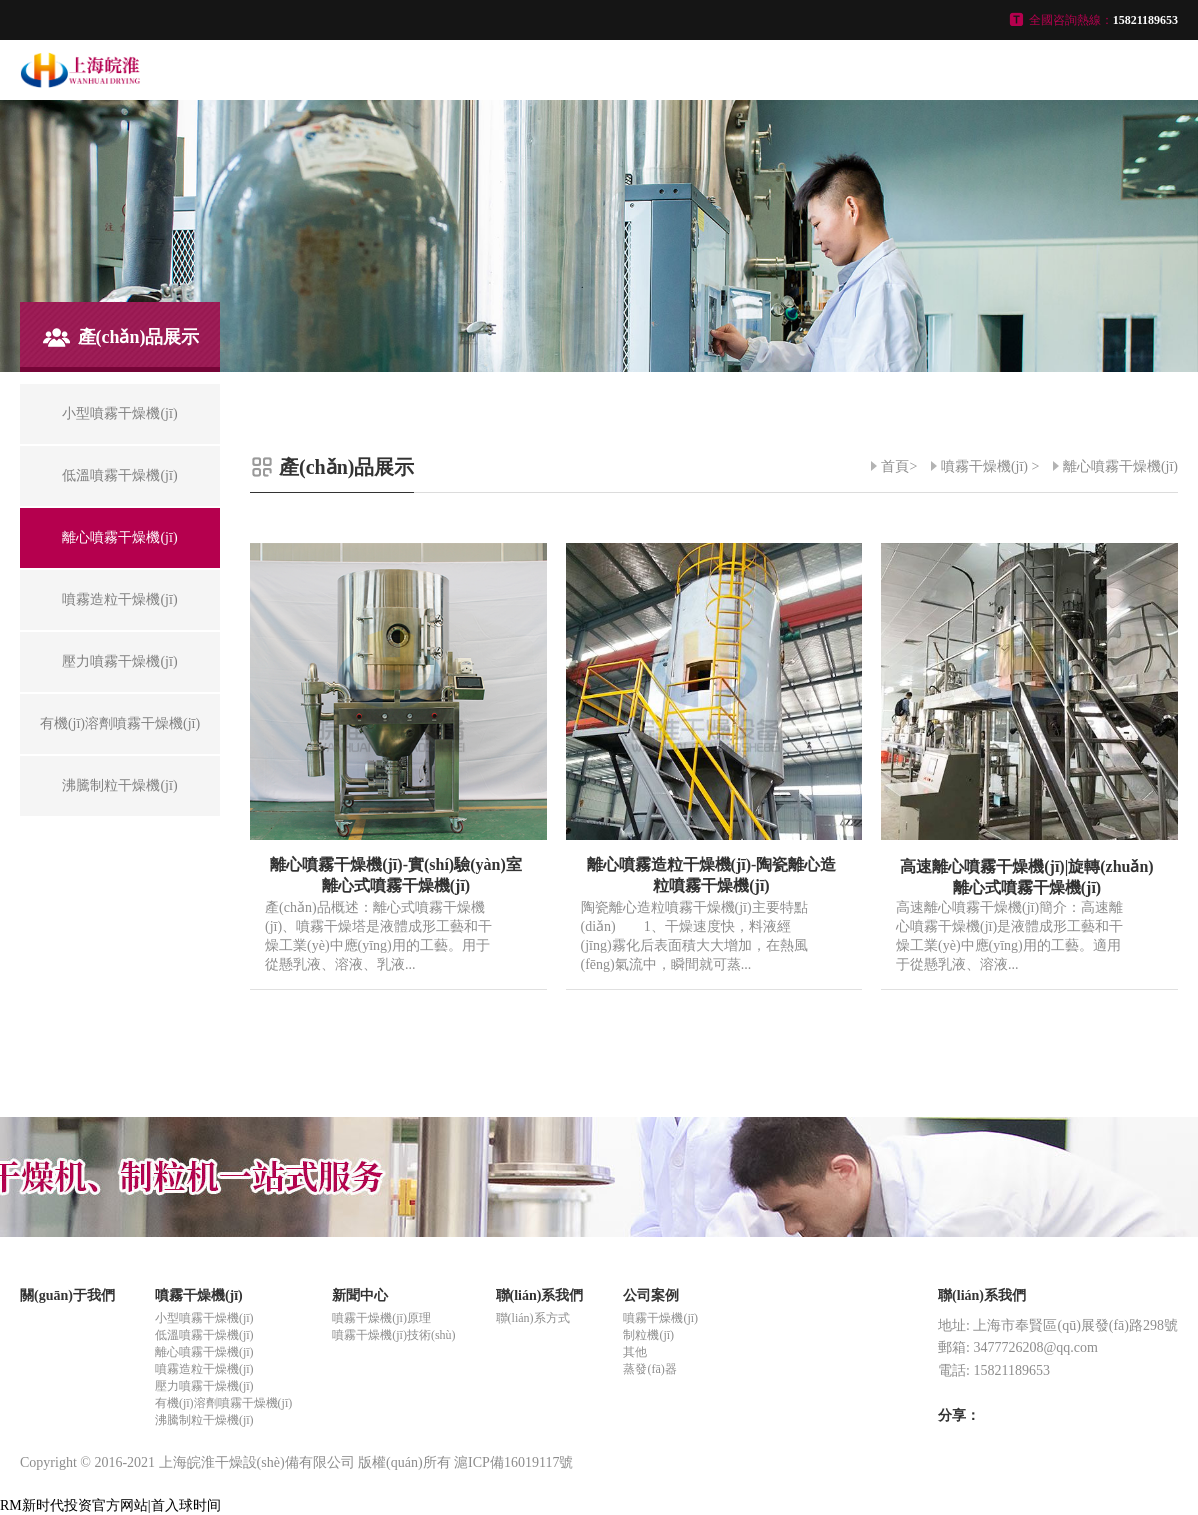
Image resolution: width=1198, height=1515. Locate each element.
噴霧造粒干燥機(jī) (204, 1369)
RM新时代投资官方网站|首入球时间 (110, 1505)
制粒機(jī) (648, 1335)
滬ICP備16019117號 (513, 1462)
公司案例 (651, 1295)
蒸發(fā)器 (649, 1369)
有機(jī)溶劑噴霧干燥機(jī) (223, 1403)
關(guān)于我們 (67, 1295)
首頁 (895, 466)
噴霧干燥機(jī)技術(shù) (393, 1335)
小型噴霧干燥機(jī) (204, 1318)
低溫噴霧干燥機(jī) (204, 1335)
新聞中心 (360, 1295)
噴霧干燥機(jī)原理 (381, 1318)
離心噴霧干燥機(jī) (1120, 466)
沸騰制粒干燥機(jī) (204, 1420)
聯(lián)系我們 (540, 1295)
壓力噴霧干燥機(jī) (204, 1386)
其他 (635, 1352)
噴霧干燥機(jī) (984, 466)
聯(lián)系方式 (533, 1318)
